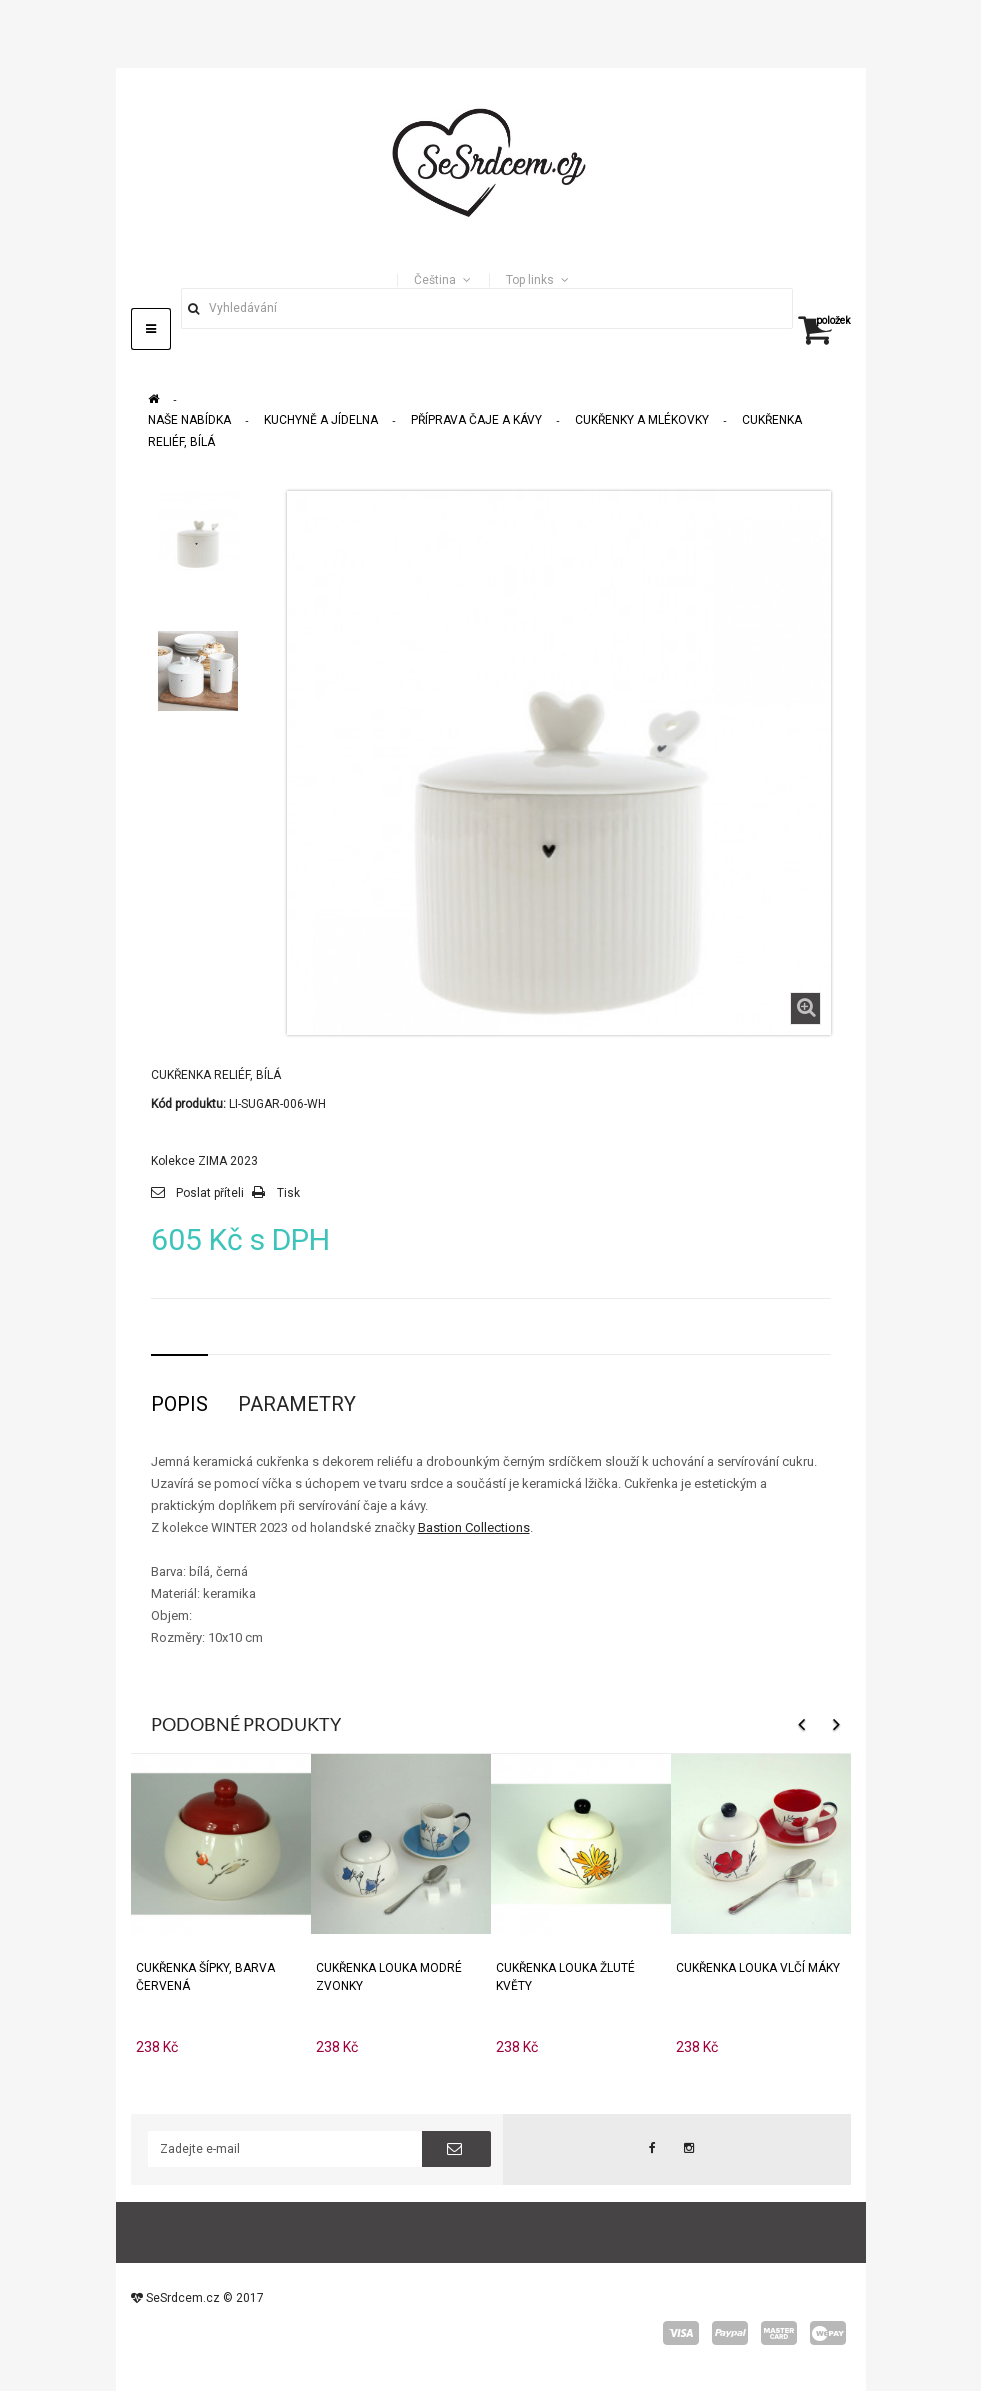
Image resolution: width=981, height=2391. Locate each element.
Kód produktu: (188, 1104)
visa (681, 2333)
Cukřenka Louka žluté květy (565, 1977)
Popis (179, 1404)
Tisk (288, 1193)
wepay (828, 2333)
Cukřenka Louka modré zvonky (389, 1977)
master (779, 2333)
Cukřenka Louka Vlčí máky (758, 1968)
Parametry (297, 1404)
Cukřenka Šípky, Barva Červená (205, 1977)
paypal (730, 2333)
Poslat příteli (210, 1193)
